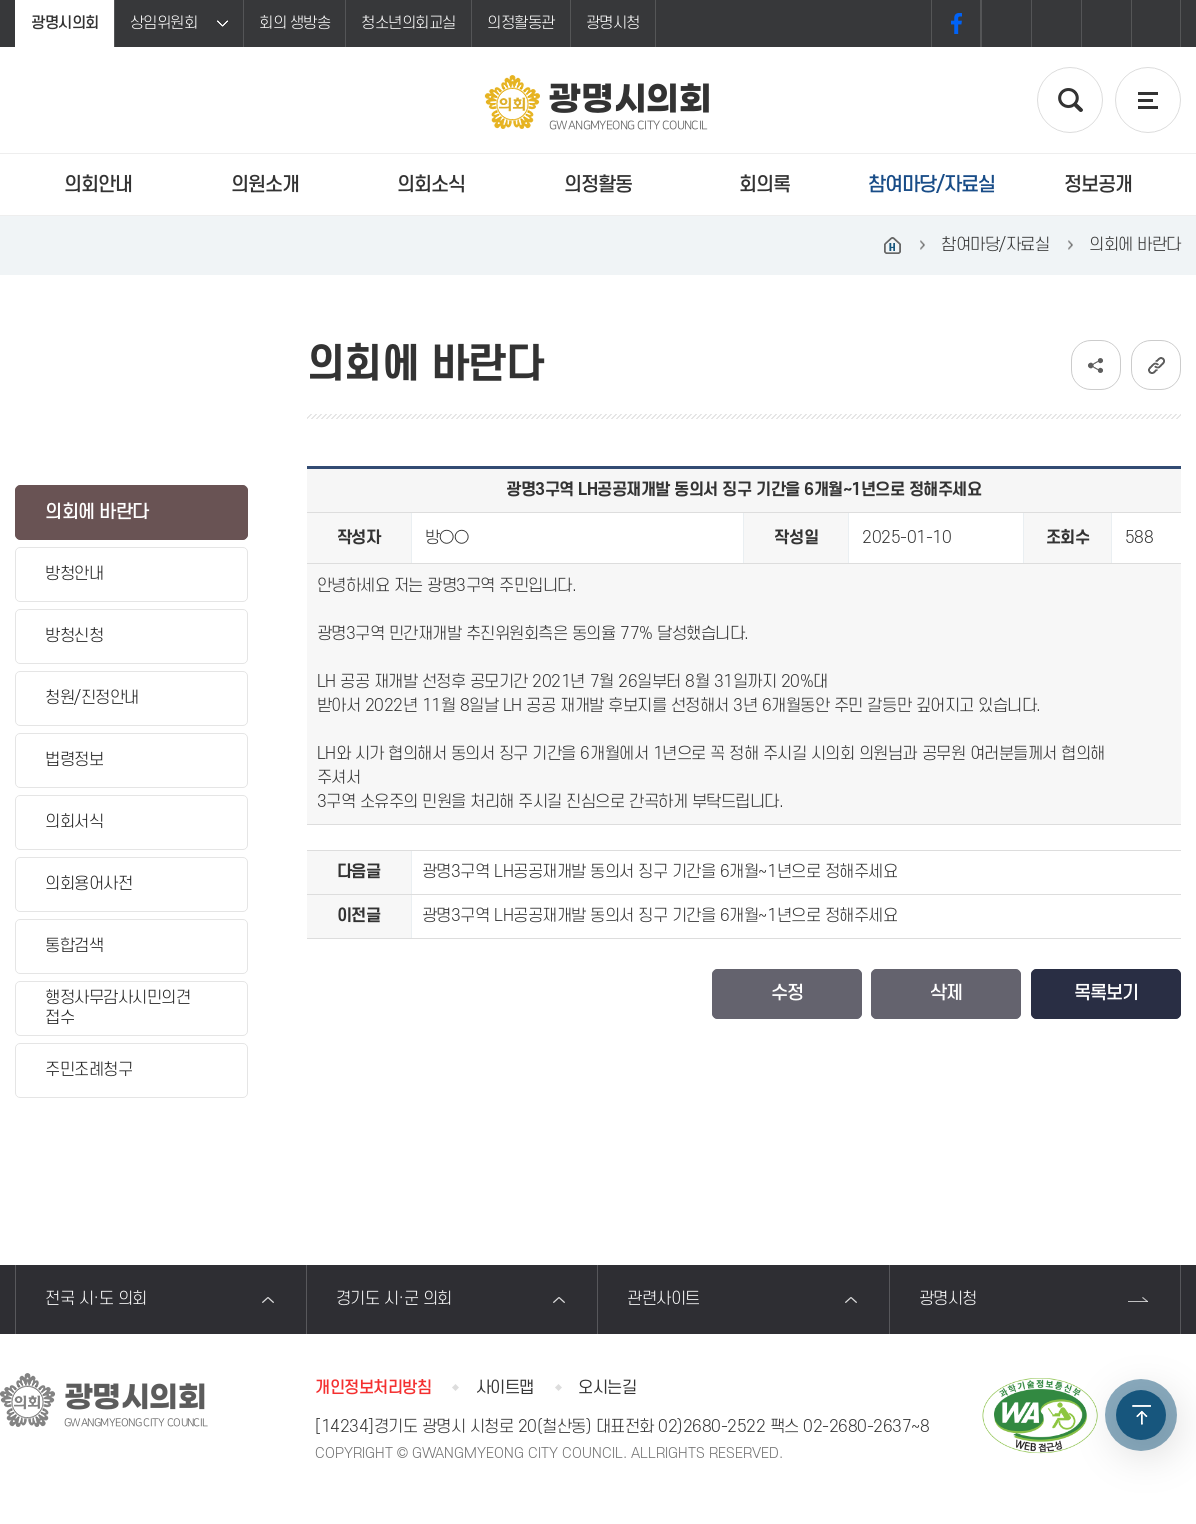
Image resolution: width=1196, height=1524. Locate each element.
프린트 (1156, 23)
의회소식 (431, 185)
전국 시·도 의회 (96, 1299)
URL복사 (1156, 365)
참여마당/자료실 (931, 185)
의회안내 (98, 185)
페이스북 (956, 23)
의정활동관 (521, 23)
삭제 (946, 993)
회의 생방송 (294, 23)
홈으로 (892, 245)
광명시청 (613, 23)
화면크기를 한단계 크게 (1006, 23)
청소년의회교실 (408, 23)
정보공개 (1098, 185)
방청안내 (74, 574)
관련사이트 (663, 1299)
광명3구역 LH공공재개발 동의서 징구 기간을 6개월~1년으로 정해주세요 (659, 872)
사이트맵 (505, 1388)
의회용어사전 (88, 884)
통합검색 (74, 946)
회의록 (764, 185)
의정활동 (598, 185)
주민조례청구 (88, 1070)
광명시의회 (65, 23)
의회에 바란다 (97, 512)
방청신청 (74, 636)
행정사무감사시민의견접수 (117, 1007)
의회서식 (74, 822)
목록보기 (1106, 993)
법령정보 (74, 760)
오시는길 (607, 1388)
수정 (787, 993)
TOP (1141, 1415)
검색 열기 (1070, 100)
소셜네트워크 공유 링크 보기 (1096, 365)
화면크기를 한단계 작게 (1106, 23)
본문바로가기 (0, 0)
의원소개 (265, 185)
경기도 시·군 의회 (394, 1299)
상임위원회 (164, 23)
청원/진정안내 (92, 698)
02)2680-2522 (711, 1427)
